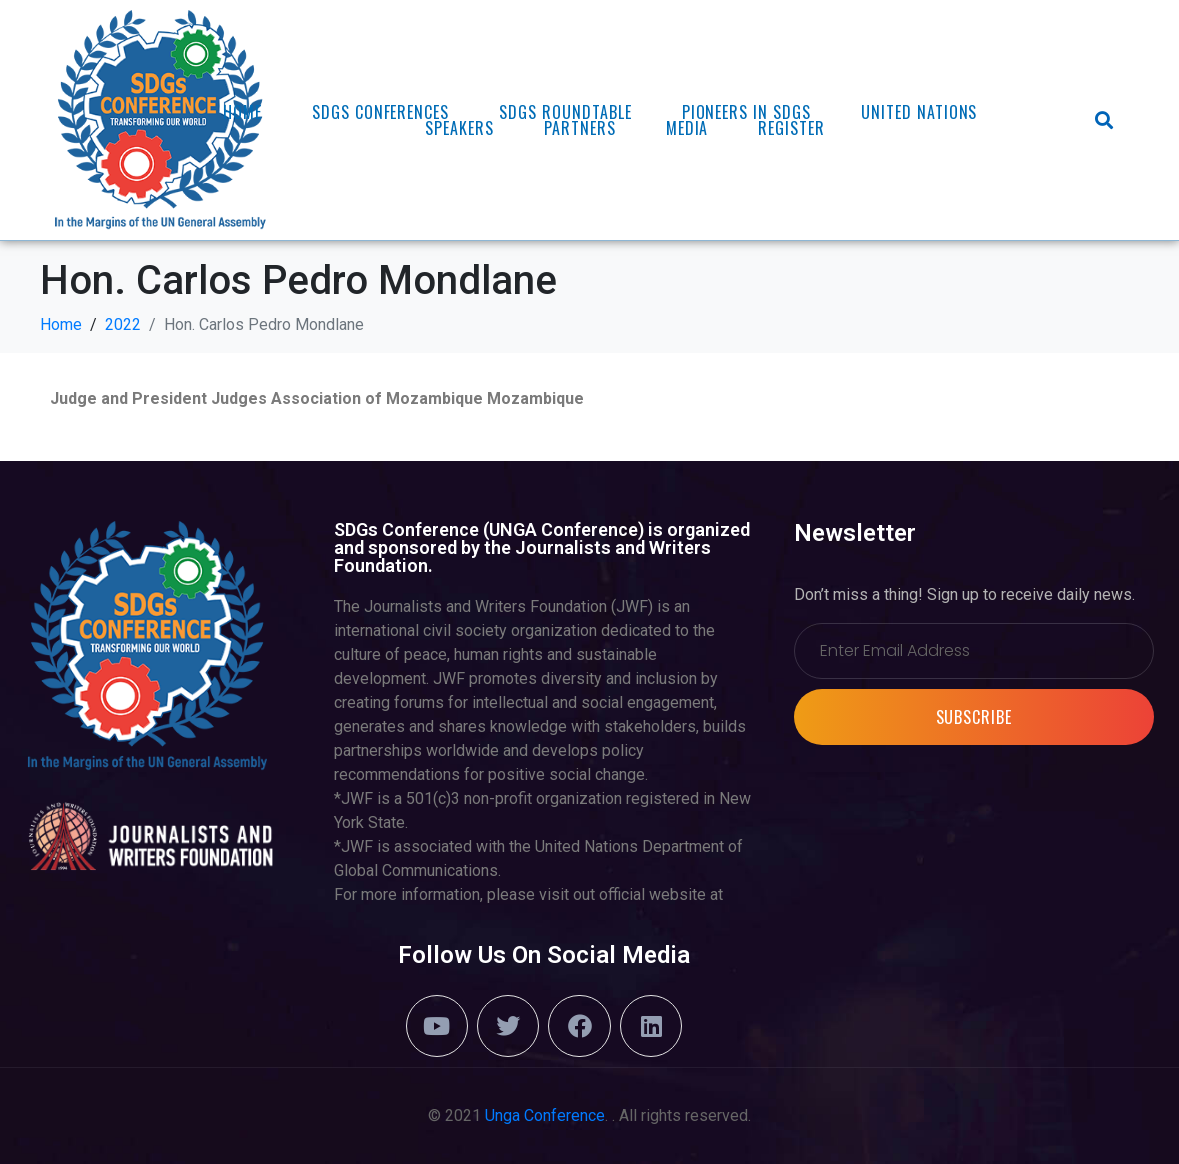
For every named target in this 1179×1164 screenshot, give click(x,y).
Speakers (459, 128)
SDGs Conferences (380, 112)
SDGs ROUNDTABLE (565, 112)
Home (242, 112)
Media (687, 128)
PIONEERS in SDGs (746, 112)
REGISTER (791, 128)
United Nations (919, 112)
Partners (580, 128)
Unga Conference (545, 1115)
